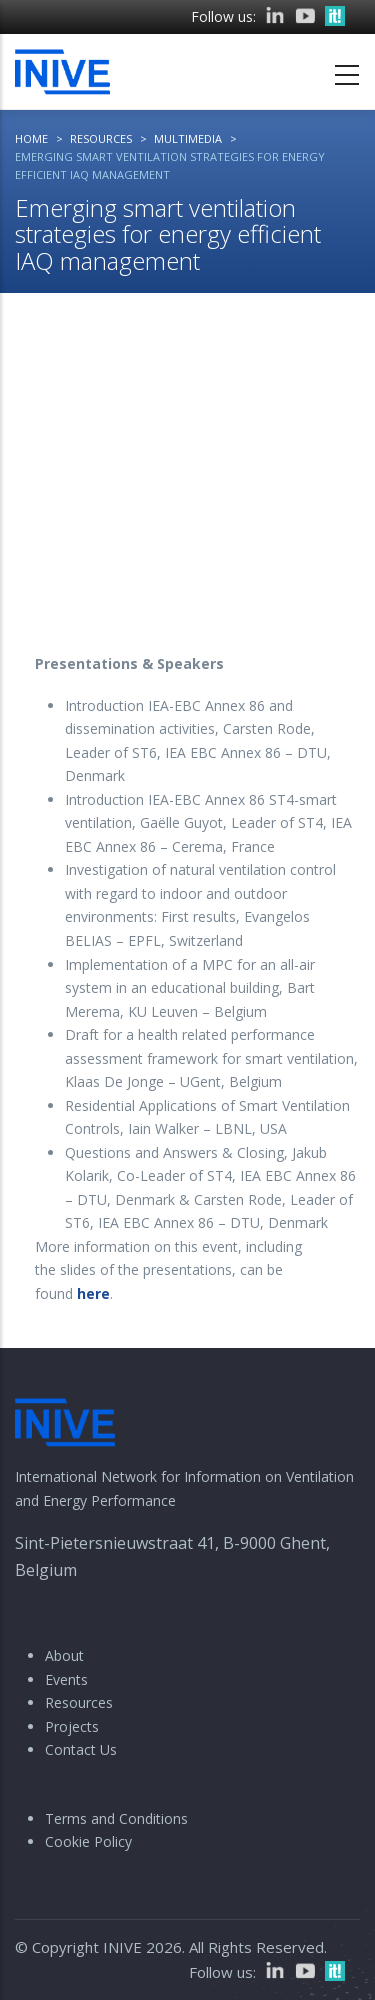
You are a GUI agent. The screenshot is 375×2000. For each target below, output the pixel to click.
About (64, 1655)
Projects (72, 1726)
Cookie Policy (88, 1841)
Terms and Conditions (116, 1818)
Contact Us (81, 1749)
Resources (79, 1702)
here (93, 1293)
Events (66, 1679)
